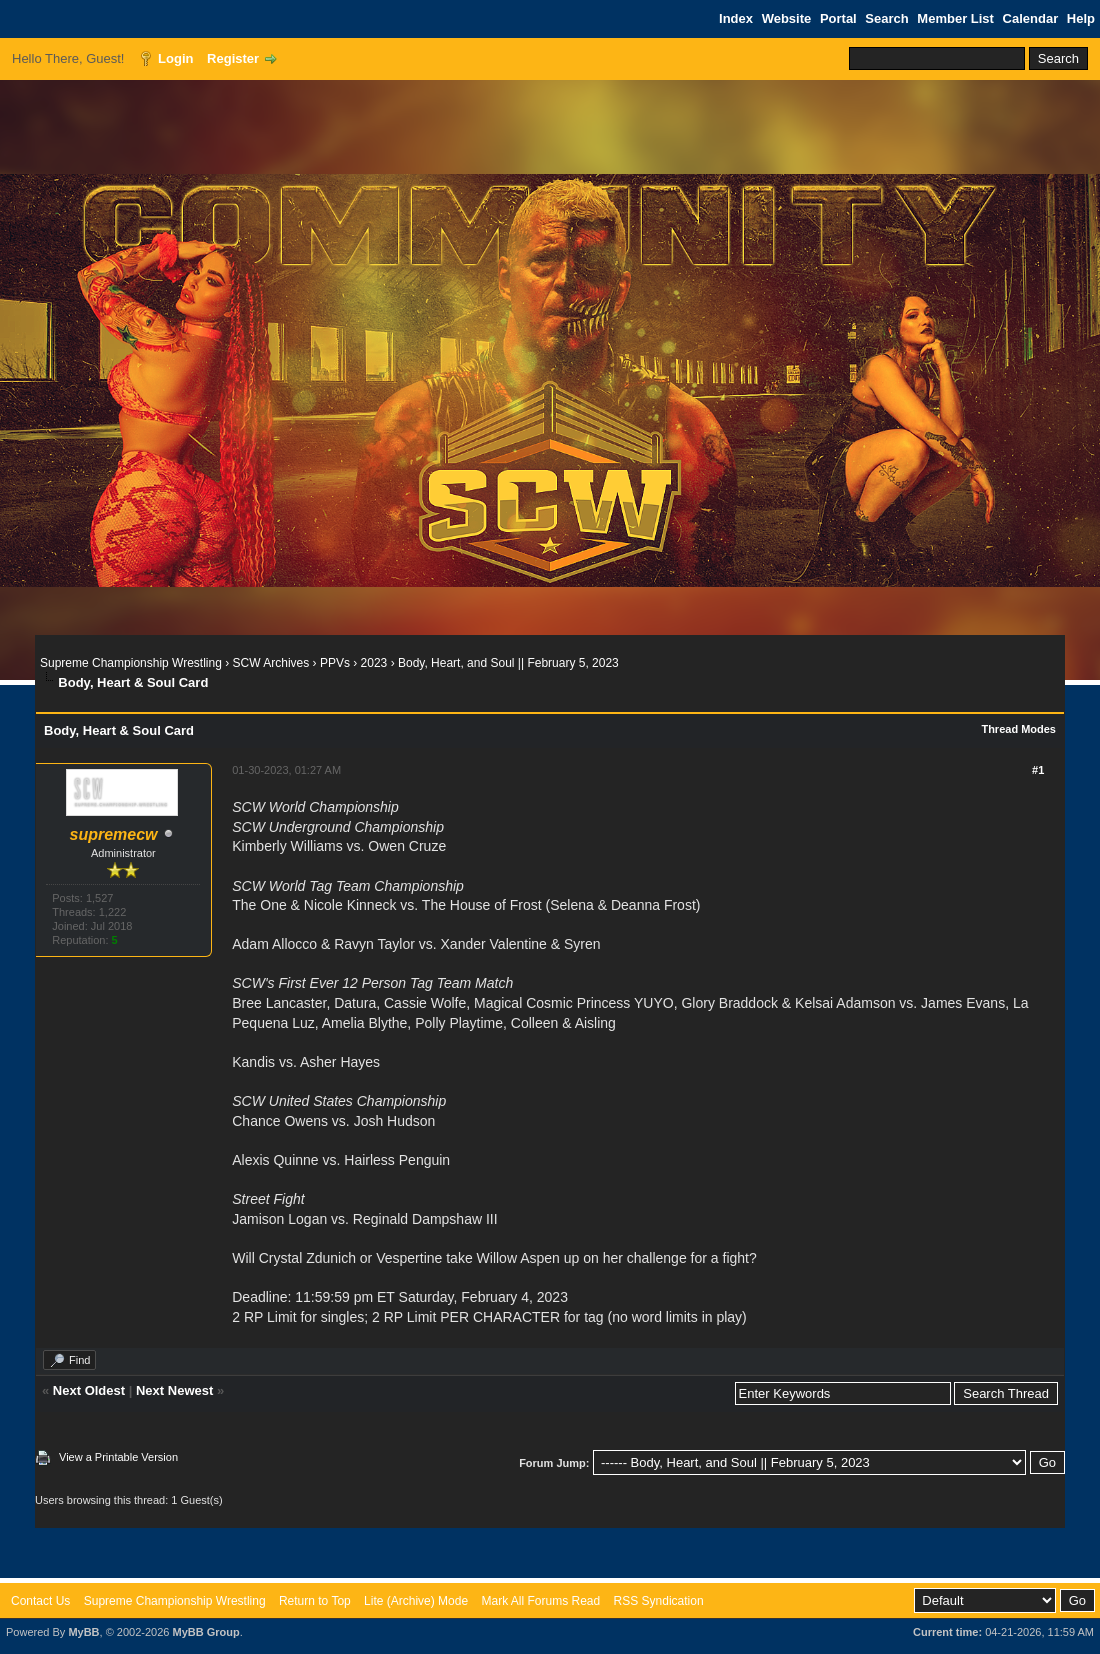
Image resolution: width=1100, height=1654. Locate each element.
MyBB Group (205, 1632)
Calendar (1031, 18)
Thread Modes (1018, 729)
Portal (838, 18)
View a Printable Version (118, 1457)
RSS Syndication (659, 1601)
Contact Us (40, 1601)
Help (1081, 18)
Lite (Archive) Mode (416, 1601)
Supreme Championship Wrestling (131, 663)
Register (233, 58)
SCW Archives (271, 663)
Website (787, 18)
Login (175, 58)
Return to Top (315, 1601)
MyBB (83, 1632)
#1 (1038, 770)
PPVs (335, 663)
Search (886, 18)
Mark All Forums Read (540, 1601)
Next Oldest (89, 1390)
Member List (955, 18)
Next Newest (174, 1390)
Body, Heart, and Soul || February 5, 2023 (508, 663)
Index (736, 18)
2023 (374, 663)
